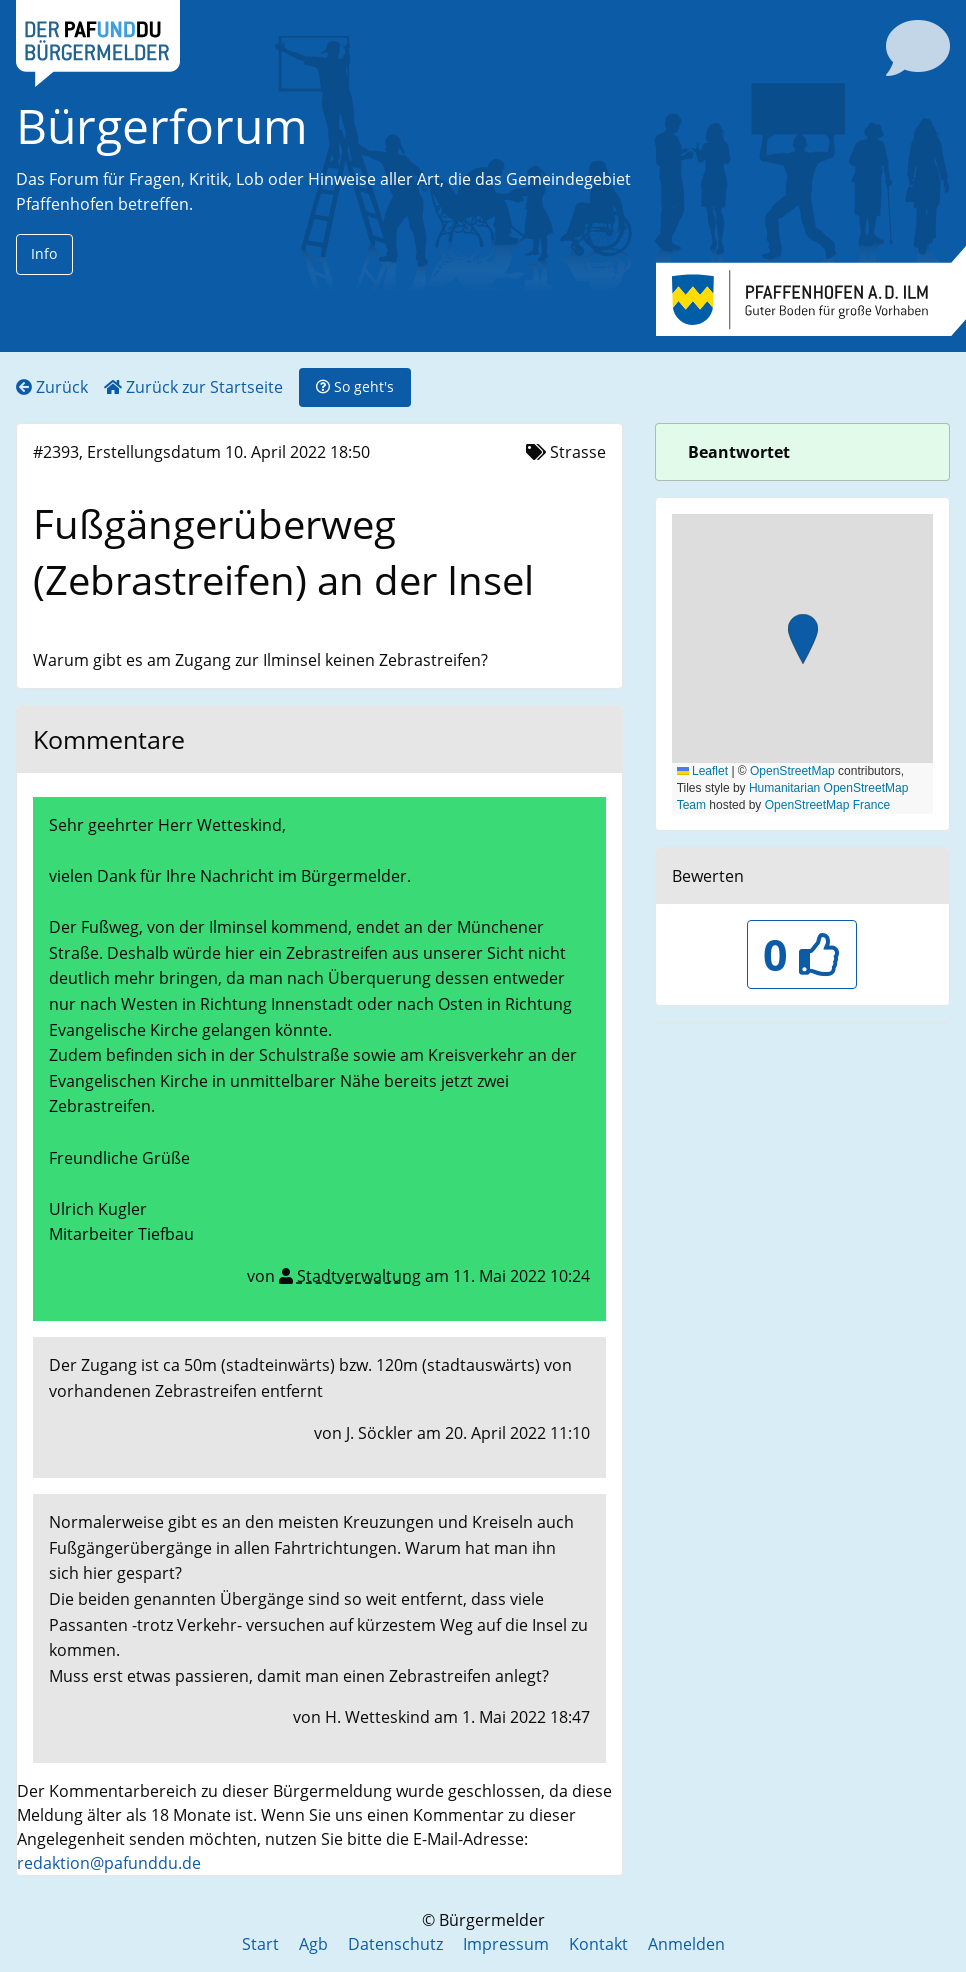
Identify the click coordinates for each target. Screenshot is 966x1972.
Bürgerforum (162, 125)
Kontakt (598, 1944)
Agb (313, 1944)
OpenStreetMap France (827, 805)
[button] (803, 641)
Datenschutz (395, 1944)
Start (260, 1944)
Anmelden (686, 1944)
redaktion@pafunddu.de (109, 1863)
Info (44, 253)
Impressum (506, 1944)
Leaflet (702, 771)
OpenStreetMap (792, 771)
